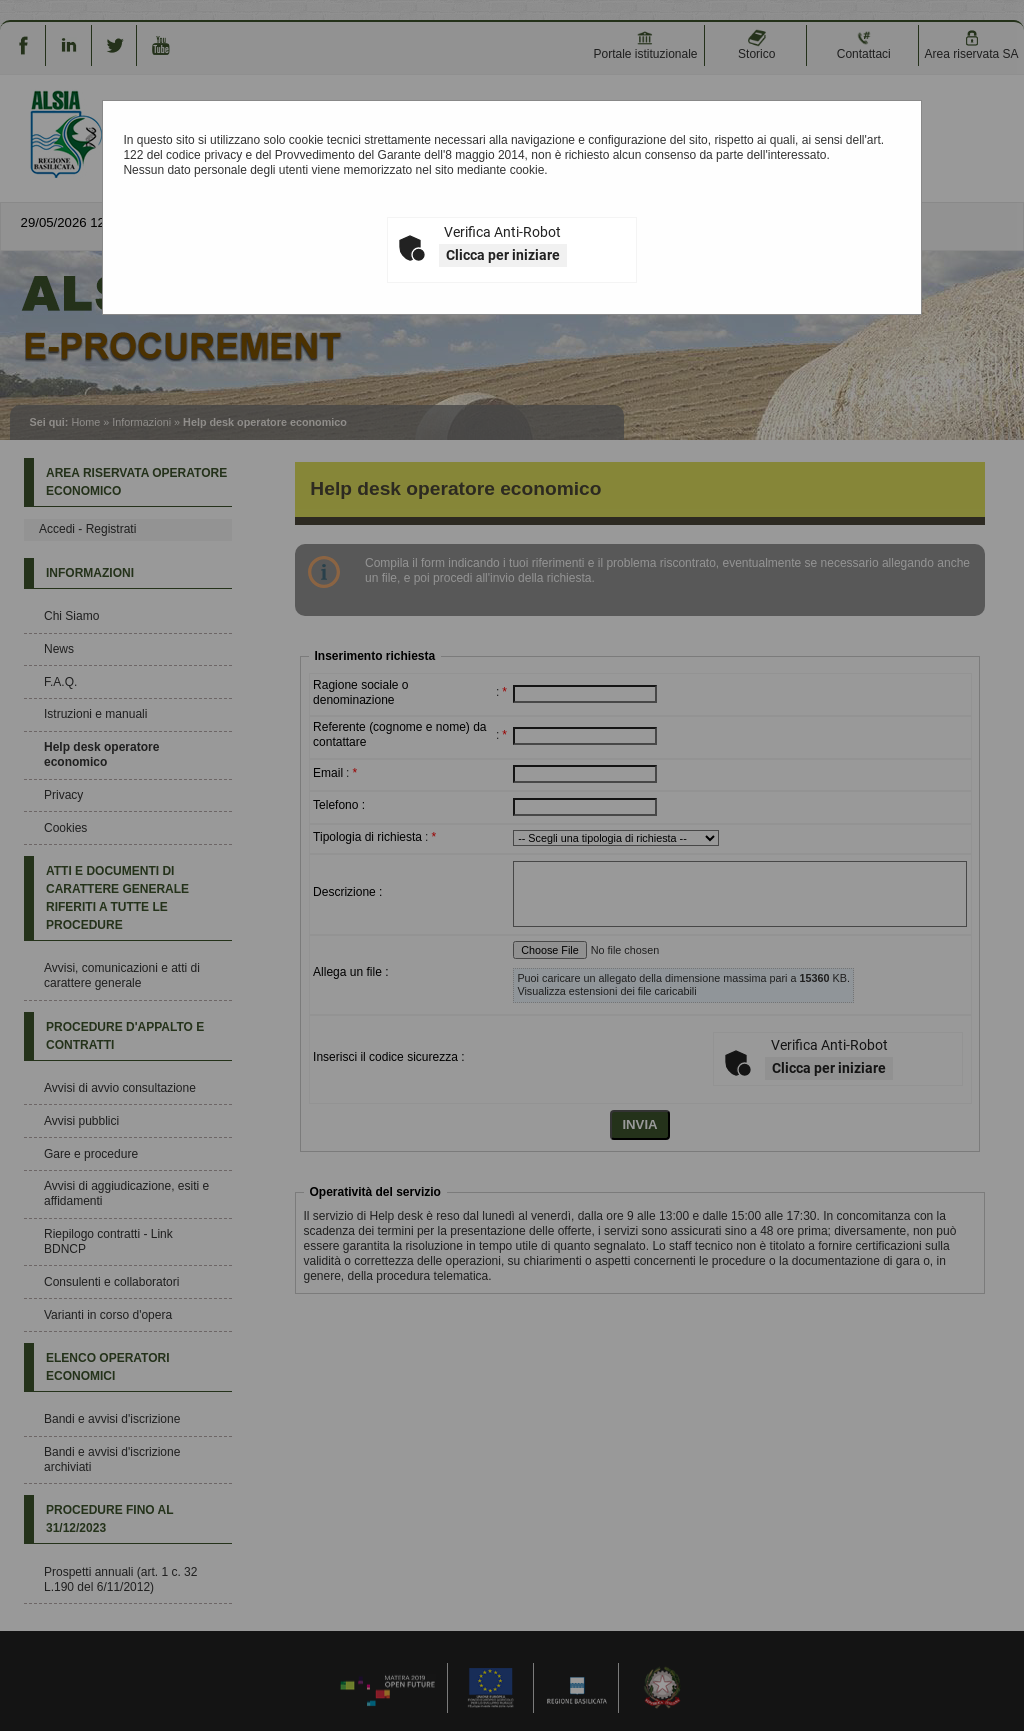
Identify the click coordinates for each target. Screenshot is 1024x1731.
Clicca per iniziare (503, 255)
